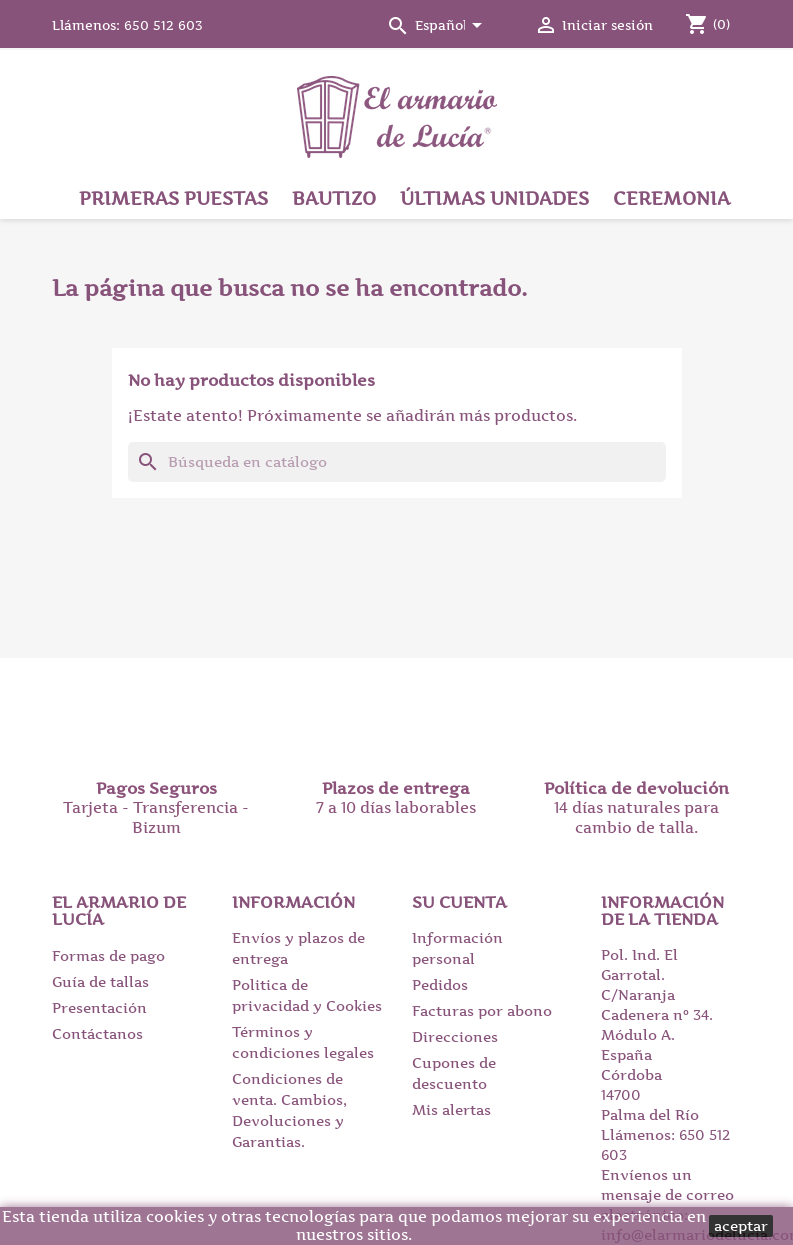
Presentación (99, 1007)
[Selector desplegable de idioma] (452, 27)
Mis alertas (451, 1109)
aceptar (741, 1225)
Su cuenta (459, 902)
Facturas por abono (482, 1010)
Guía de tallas (100, 981)
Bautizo (334, 198)
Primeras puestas (173, 198)
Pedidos (440, 984)
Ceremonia (671, 198)
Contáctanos (97, 1033)
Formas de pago (108, 955)
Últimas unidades (494, 198)
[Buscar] (397, 462)
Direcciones (455, 1036)
